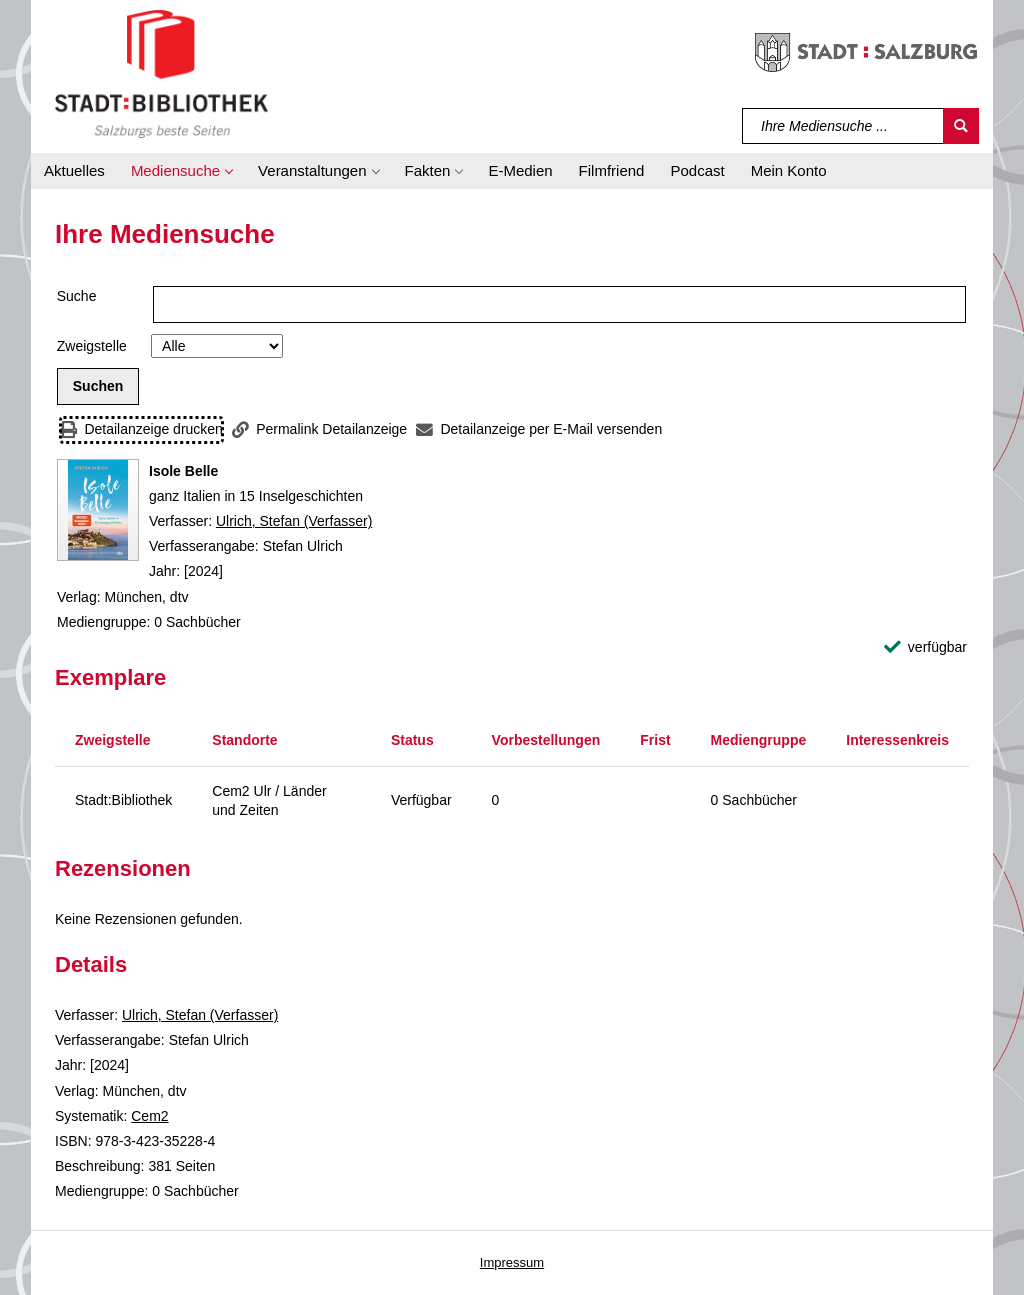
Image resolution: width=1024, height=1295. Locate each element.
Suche (77, 296)
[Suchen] (961, 126)
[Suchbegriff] (843, 126)
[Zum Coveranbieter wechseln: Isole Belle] (98, 510)
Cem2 (149, 1116)
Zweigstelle (92, 346)
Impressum (512, 1262)
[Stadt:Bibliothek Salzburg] (161, 73)
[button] (181, 171)
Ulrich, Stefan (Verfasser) (294, 521)
